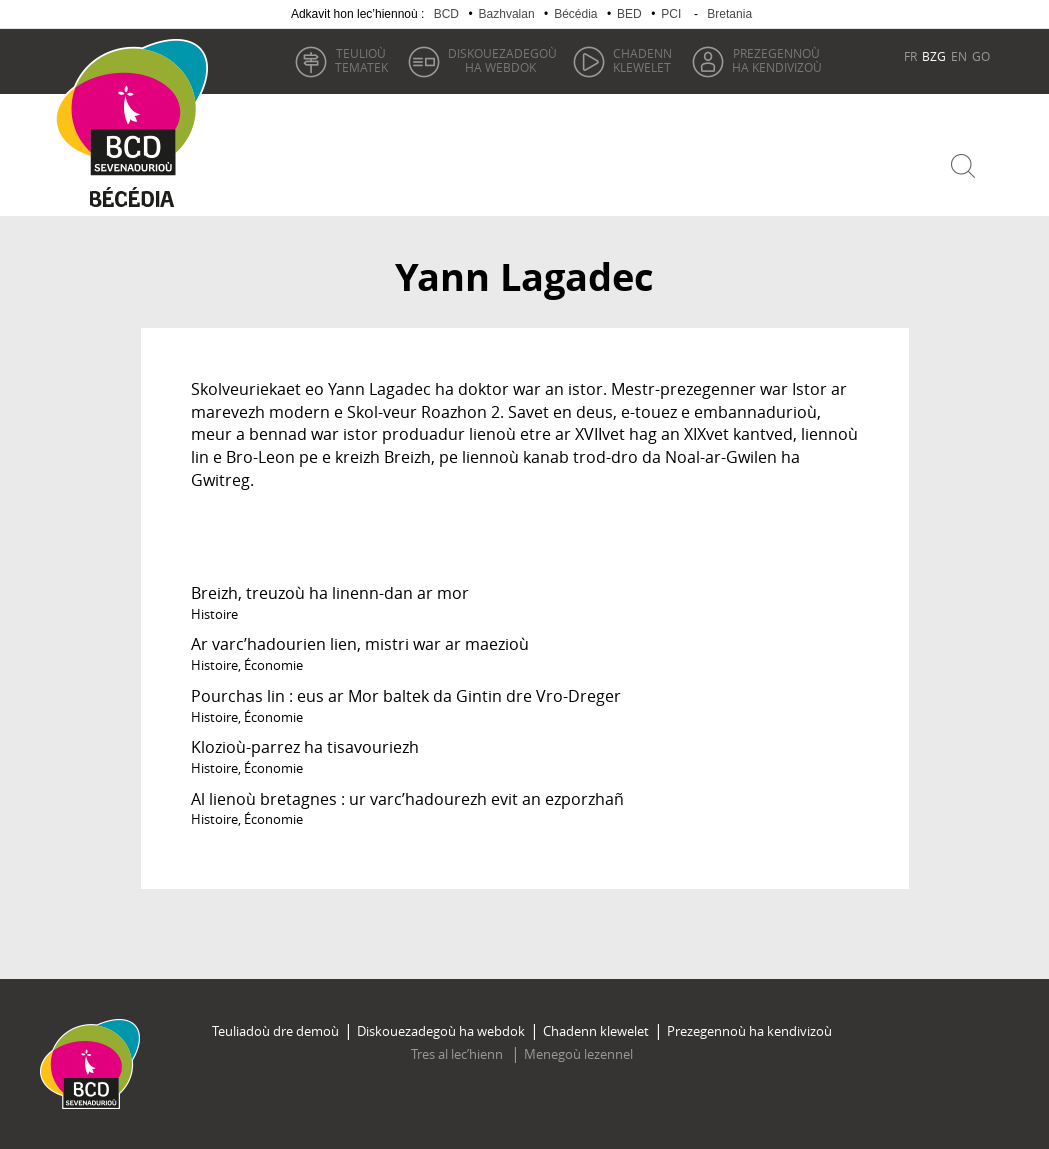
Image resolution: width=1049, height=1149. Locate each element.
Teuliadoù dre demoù (275, 1031)
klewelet (642, 60)
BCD (446, 14)
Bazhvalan (507, 14)
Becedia (132, 201)
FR (910, 56)
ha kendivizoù (777, 60)
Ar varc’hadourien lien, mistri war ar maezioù (360, 644)
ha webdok (502, 60)
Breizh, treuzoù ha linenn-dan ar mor (330, 593)
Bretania (729, 14)
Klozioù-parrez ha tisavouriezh (305, 747)
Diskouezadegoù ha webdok (441, 1031)
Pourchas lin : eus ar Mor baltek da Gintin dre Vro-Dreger (406, 696)
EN (959, 56)
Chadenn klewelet (596, 1031)
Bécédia (575, 14)
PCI (671, 14)
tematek (361, 60)
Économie (273, 665)
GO (981, 56)
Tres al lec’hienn (458, 1054)
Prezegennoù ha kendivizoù (749, 1031)
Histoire (214, 614)
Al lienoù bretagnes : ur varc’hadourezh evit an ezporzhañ (407, 799)
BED (629, 14)
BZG (934, 56)
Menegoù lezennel (578, 1054)
